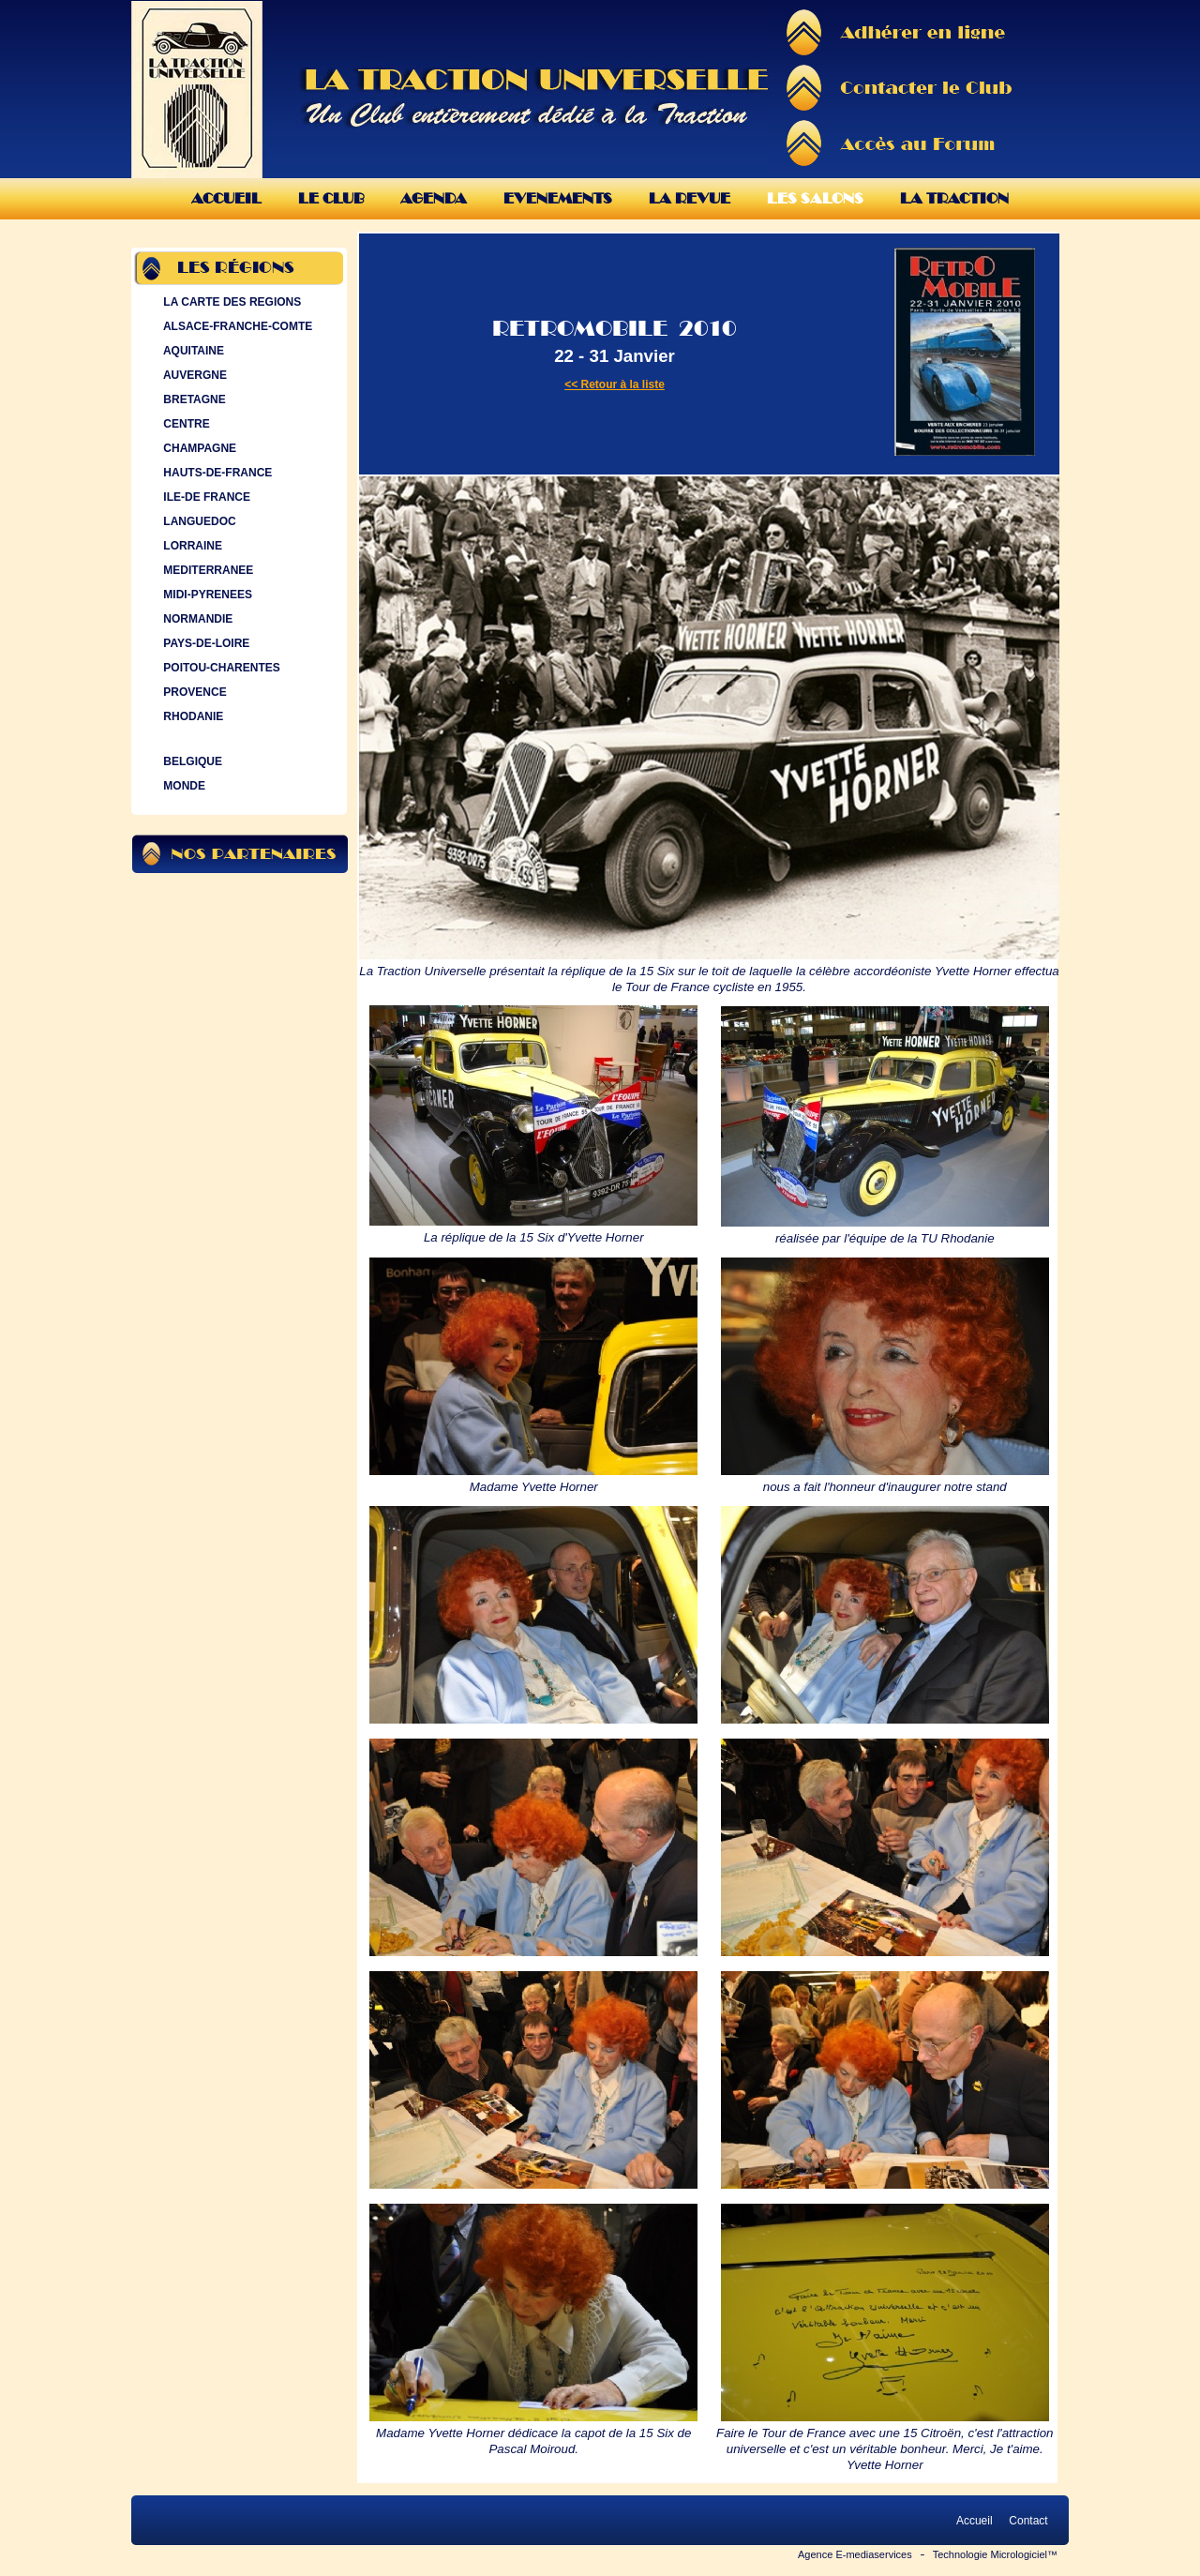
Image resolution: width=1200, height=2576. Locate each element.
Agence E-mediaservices (855, 2554)
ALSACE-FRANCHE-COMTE (235, 326)
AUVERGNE (193, 375)
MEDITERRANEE (206, 570)
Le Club (331, 198)
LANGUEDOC (197, 521)
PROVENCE (193, 692)
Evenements (558, 198)
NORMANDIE (195, 618)
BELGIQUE (190, 761)
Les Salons (815, 198)
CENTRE (184, 423)
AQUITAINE (191, 350)
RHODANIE (191, 716)
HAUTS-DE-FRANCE (215, 472)
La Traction (954, 198)
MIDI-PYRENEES (205, 594)
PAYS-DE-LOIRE (204, 643)
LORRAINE (190, 545)
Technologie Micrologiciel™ (995, 2554)
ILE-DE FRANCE (204, 497)
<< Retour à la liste (614, 384)
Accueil (226, 198)
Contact (1028, 2520)
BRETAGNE (192, 399)
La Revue (689, 198)
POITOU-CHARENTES (219, 667)
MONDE (182, 785)
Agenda (434, 198)
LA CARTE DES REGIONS (230, 302)
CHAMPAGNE (197, 448)
